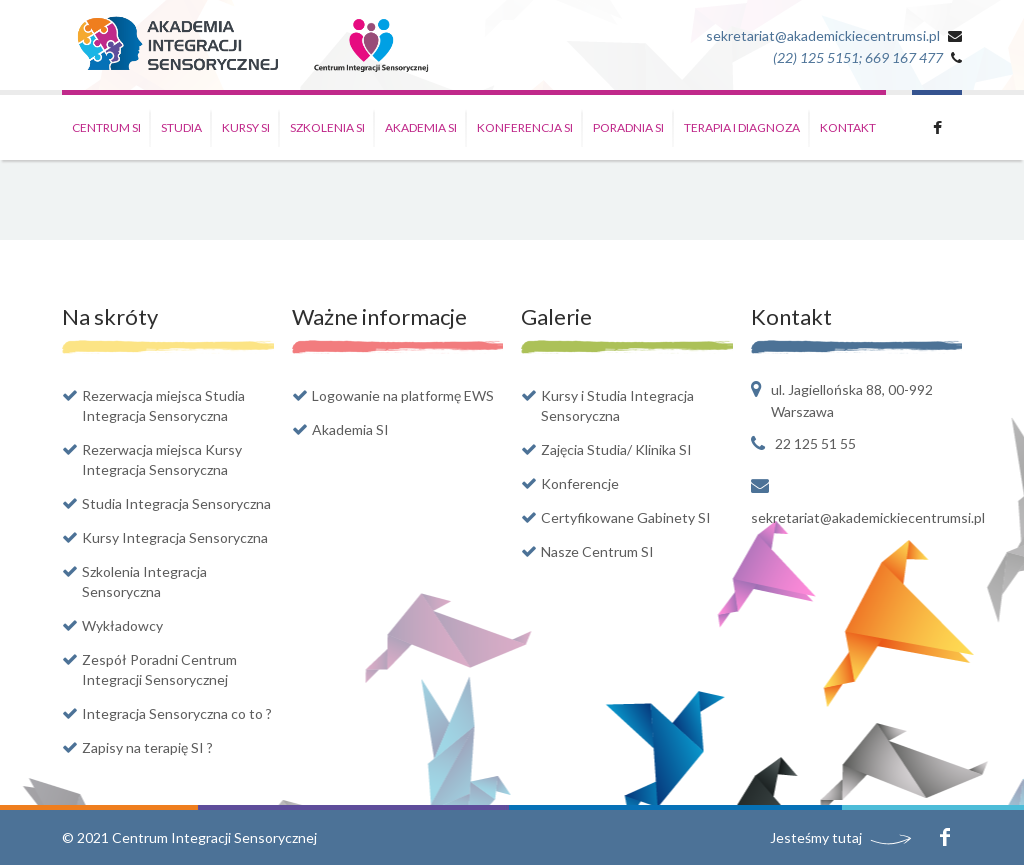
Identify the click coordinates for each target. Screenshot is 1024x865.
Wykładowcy (122, 625)
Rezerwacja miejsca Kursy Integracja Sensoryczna (162, 459)
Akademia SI (421, 127)
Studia (181, 127)
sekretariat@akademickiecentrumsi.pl (823, 35)
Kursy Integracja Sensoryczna (175, 537)
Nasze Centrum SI (597, 551)
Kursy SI (246, 127)
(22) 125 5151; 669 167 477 (858, 57)
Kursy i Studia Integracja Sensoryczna (617, 405)
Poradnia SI (628, 127)
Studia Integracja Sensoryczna (176, 503)
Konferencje (580, 483)
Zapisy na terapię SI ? (147, 747)
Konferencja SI (525, 127)
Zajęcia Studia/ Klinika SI (616, 449)
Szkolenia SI (327, 127)
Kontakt (848, 127)
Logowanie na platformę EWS (403, 395)
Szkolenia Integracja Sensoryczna (144, 581)
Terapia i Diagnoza (742, 127)
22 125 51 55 (815, 443)
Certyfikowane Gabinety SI (626, 517)
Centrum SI (106, 127)
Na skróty (110, 316)
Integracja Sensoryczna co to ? (177, 713)
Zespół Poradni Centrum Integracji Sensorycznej (159, 669)
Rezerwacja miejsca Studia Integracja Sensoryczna (163, 405)
